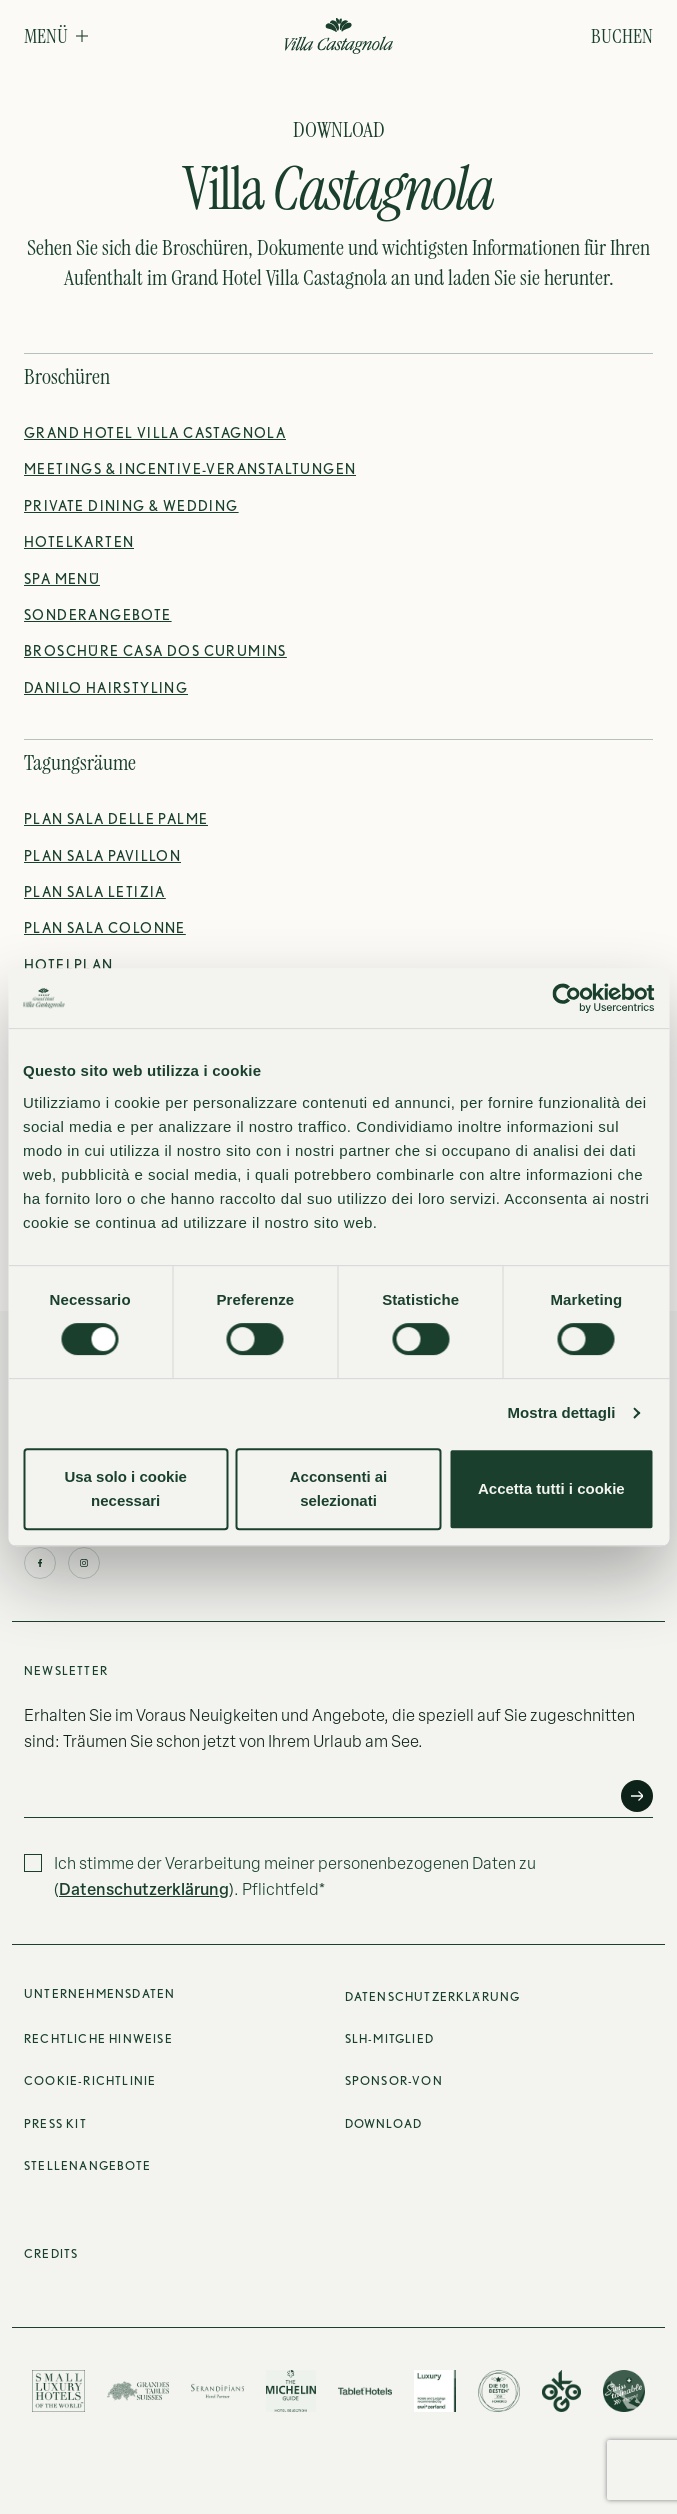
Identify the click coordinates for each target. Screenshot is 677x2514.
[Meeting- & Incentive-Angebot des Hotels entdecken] (190, 469)
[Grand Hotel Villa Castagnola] (338, 38)
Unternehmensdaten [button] (99, 1993)
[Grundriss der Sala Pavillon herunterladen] (102, 856)
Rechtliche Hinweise (98, 2038)
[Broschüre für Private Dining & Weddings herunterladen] (131, 506)
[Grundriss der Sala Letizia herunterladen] (95, 892)
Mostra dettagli (561, 1412)
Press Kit (55, 2123)
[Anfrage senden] (637, 1796)
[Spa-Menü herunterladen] (62, 579)
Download (384, 2123)
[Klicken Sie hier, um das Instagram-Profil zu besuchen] (84, 1563)
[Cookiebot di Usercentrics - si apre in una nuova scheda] (566, 998)
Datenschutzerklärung (144, 1888)
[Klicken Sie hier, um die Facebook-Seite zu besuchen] (40, 1563)
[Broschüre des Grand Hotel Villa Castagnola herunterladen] (155, 433)
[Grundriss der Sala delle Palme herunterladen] (116, 819)
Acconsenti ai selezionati (339, 1488)
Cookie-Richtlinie (90, 2080)
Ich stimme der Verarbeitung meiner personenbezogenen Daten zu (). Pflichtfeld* (295, 1876)
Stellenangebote (87, 2165)
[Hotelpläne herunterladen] (79, 542)
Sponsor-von (394, 2080)
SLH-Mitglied (389, 2038)
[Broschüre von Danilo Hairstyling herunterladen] (106, 688)
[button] (56, 36)
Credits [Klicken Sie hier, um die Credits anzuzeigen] (51, 2253)
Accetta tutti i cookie (551, 1488)
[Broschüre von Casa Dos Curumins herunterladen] (155, 651)
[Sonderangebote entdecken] (98, 615)
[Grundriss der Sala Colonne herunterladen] (105, 928)
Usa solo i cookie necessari (125, 1488)
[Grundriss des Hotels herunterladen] (69, 965)
